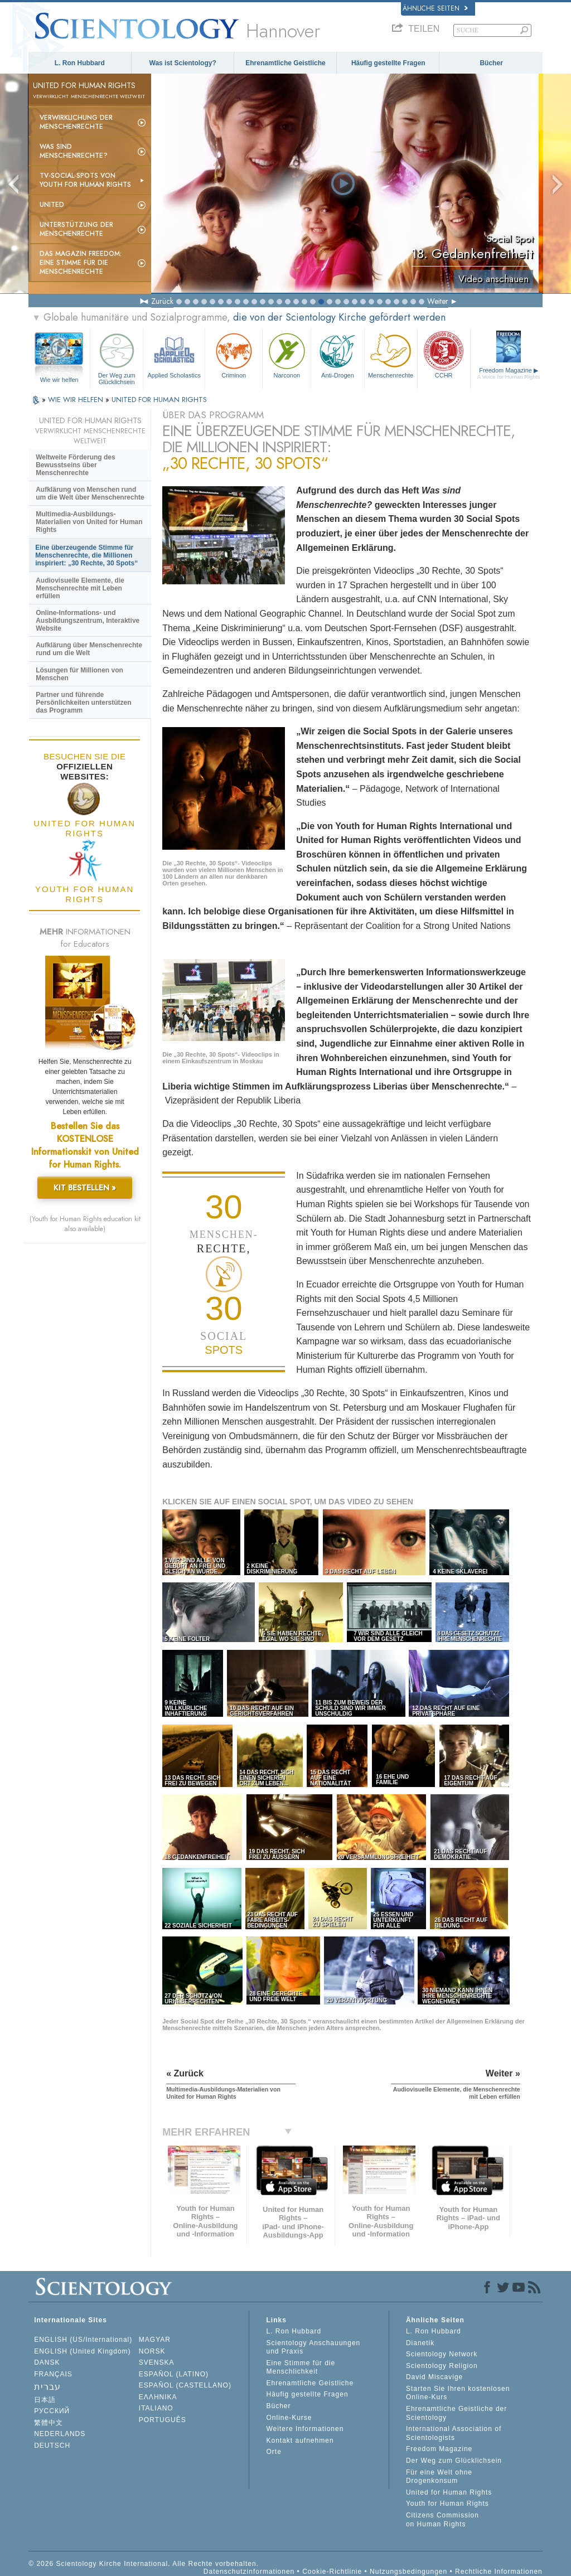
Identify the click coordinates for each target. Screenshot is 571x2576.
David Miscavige (434, 2377)
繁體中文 (48, 2423)
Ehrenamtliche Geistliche (285, 63)
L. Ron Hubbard (80, 63)
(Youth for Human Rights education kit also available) (85, 1224)
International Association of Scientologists (453, 2433)
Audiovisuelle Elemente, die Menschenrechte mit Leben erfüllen (80, 588)
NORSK (152, 2351)
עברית (47, 2386)
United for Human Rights (449, 2492)
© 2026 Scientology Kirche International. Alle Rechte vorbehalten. (143, 2564)
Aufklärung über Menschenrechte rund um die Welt (89, 649)
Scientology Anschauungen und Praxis (313, 2347)
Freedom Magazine (508, 373)
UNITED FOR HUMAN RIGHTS (159, 399)
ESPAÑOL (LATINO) (174, 2374)
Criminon (233, 354)
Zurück (162, 301)
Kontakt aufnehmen (299, 2440)
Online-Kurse (289, 2418)
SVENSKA (157, 2362)
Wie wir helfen (59, 379)
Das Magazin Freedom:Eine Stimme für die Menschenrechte (81, 263)
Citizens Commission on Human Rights (442, 2519)
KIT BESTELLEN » (85, 1187)
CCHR (443, 354)
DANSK (47, 2362)
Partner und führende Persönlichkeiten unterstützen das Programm (83, 702)
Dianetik (420, 2343)
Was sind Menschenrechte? (74, 151)
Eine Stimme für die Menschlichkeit (300, 2367)
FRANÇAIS (53, 2374)
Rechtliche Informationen (499, 2571)
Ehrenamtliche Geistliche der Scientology (456, 2413)
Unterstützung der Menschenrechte (76, 229)
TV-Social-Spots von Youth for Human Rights (85, 180)
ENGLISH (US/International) (83, 2339)
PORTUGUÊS (162, 2420)
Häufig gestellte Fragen (388, 63)
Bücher (491, 63)
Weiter (437, 301)
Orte (273, 2452)
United (52, 205)
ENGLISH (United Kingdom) (82, 2351)
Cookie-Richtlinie (332, 2571)
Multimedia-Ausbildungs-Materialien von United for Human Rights (89, 522)
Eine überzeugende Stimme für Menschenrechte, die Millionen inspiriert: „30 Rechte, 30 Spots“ (86, 555)
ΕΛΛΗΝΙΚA (158, 2397)
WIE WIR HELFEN (76, 399)
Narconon (286, 354)
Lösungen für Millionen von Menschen (79, 674)
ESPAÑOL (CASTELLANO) (185, 2385)
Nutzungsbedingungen (408, 2571)
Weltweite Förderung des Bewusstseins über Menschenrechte (75, 465)
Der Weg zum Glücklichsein (116, 357)
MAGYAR (155, 2339)
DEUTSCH (52, 2445)
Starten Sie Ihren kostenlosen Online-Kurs (458, 2393)
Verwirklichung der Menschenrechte (76, 122)
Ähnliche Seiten (435, 8)
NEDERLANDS (59, 2434)
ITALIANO (156, 2408)
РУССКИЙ (52, 2411)
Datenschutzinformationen (249, 2571)
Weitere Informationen (304, 2429)
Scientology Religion (442, 2366)
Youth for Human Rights (447, 2503)
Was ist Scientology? (182, 63)
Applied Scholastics (174, 354)
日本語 (45, 2400)
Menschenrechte (390, 354)
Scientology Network (441, 2354)
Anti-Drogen (337, 354)
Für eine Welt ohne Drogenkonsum (439, 2476)
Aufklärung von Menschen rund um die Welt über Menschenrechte (90, 493)
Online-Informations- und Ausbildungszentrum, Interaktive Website (87, 620)
